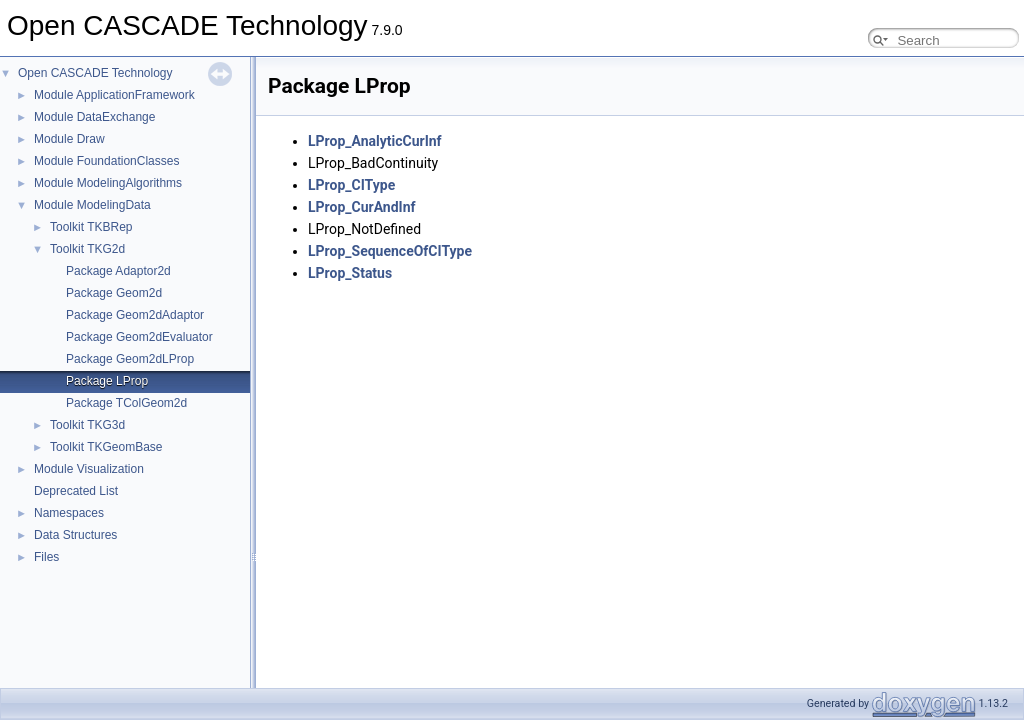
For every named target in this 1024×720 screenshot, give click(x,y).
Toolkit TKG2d (87, 249)
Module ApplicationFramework (114, 95)
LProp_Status (350, 273)
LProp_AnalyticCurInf (375, 141)
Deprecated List (76, 491)
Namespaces (69, 513)
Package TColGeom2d (126, 403)
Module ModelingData (92, 205)
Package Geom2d (114, 293)
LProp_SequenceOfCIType (390, 251)
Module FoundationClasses (106, 161)
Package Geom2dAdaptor (135, 315)
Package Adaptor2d (118, 271)
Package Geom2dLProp (130, 359)
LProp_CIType (351, 185)
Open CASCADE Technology (95, 73)
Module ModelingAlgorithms (108, 183)
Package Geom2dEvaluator (139, 337)
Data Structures (75, 535)
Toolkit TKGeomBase (106, 447)
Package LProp (107, 381)
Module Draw (69, 139)
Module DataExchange (94, 117)
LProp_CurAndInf (362, 207)
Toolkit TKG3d (87, 425)
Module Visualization (89, 469)
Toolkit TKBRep (91, 227)
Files (46, 557)
